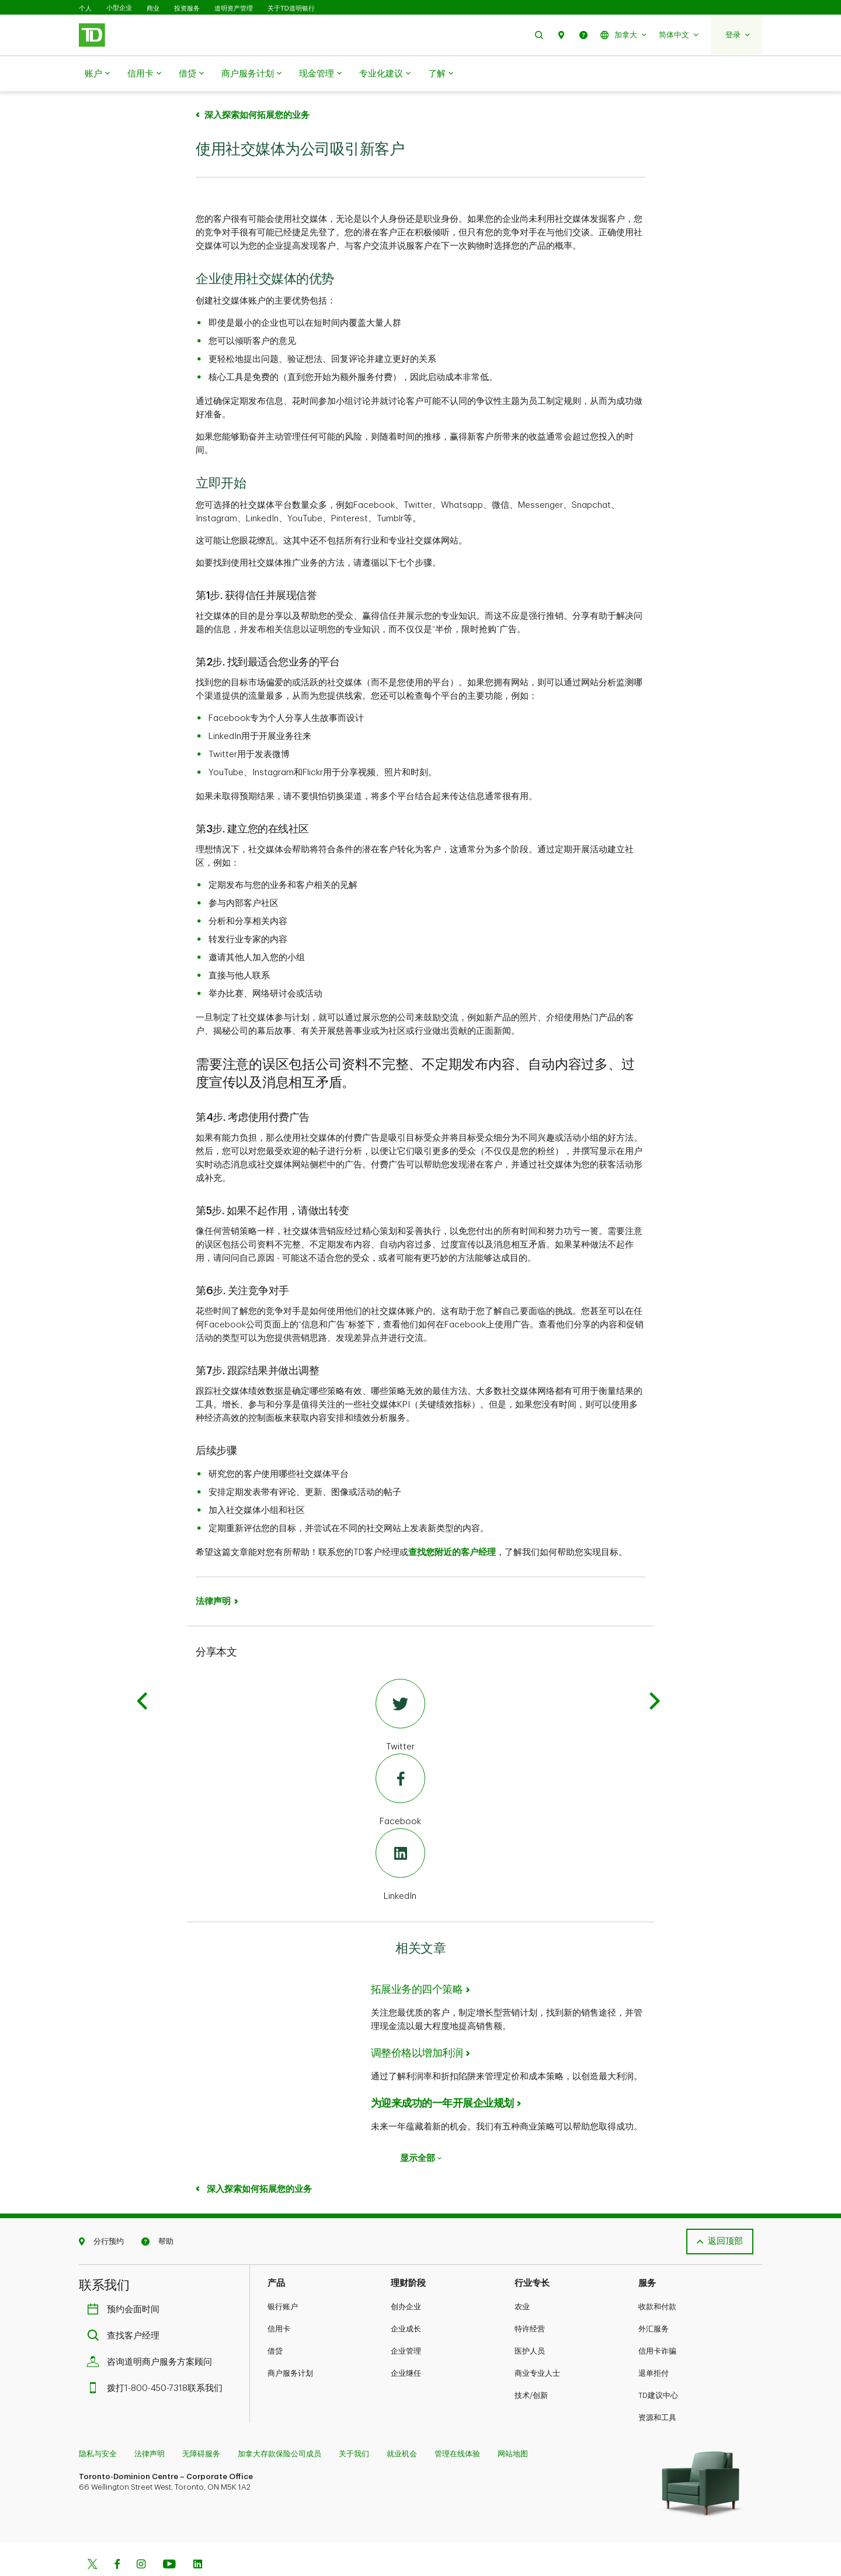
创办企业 (406, 2277)
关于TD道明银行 (291, 8)
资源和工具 (657, 2388)
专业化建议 (385, 74)
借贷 (191, 74)
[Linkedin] (197, 2536)
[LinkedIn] (400, 1836)
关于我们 (354, 2424)
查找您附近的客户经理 (452, 1523)
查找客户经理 (126, 2306)
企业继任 (406, 2344)
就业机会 (402, 2424)
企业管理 (406, 2322)
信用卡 (144, 74)
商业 (153, 8)
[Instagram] (141, 2536)
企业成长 (406, 2299)
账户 (97, 74)
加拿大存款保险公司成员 (279, 2424)
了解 (440, 74)
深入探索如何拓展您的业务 (258, 2160)
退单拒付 (653, 2344)
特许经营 (530, 2299)
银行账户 (282, 2277)
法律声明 (213, 1572)
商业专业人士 (537, 2344)
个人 (85, 8)
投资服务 (187, 8)
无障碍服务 (201, 2424)
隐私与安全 (98, 2424)
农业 (522, 2277)
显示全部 (421, 2129)
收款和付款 (657, 2277)
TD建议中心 (658, 2366)
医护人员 (530, 2322)
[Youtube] (169, 2536)
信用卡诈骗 (657, 2322)
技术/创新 (531, 2366)
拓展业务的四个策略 (417, 1960)
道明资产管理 (233, 8)
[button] (539, 35)
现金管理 (320, 74)
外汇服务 (653, 2299)
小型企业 (119, 8)
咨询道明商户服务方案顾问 (152, 2332)
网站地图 (513, 2424)
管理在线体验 (457, 2424)
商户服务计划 (251, 74)
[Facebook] (400, 1761)
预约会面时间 (126, 2280)
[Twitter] (400, 1687)
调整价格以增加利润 (417, 2024)
